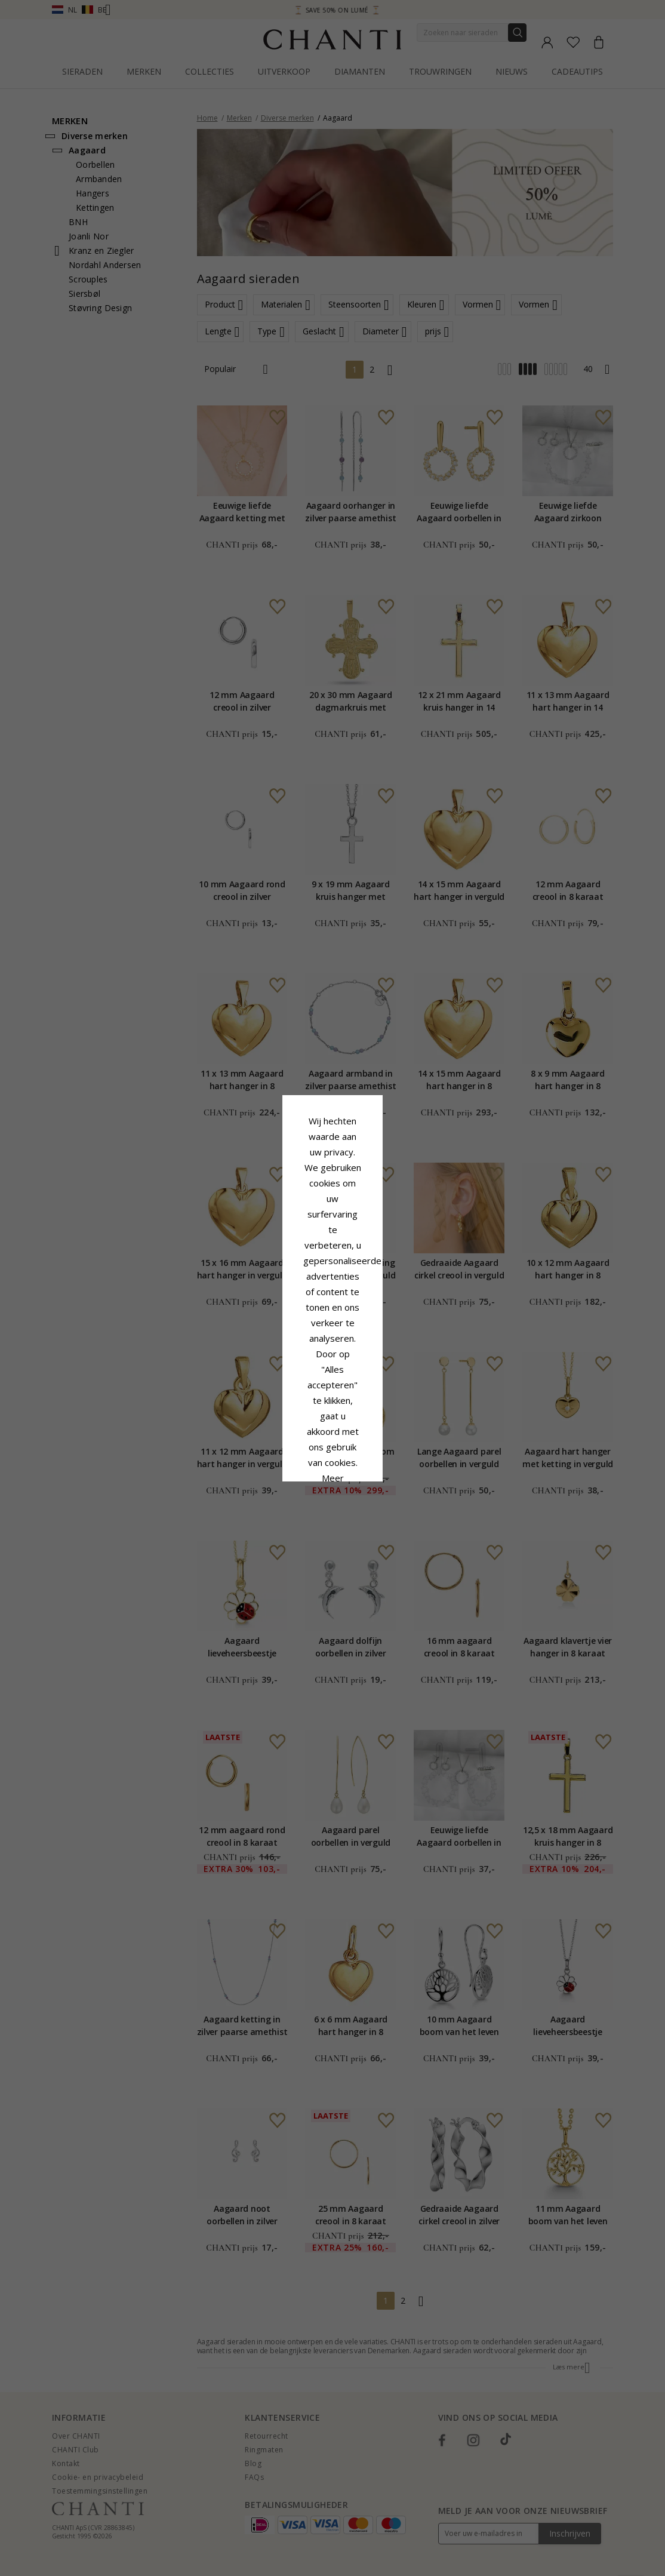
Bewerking (385, 1386)
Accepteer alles (332, 1359)
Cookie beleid (358, 1300)
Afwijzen (279, 1386)
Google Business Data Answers (333, 1331)
